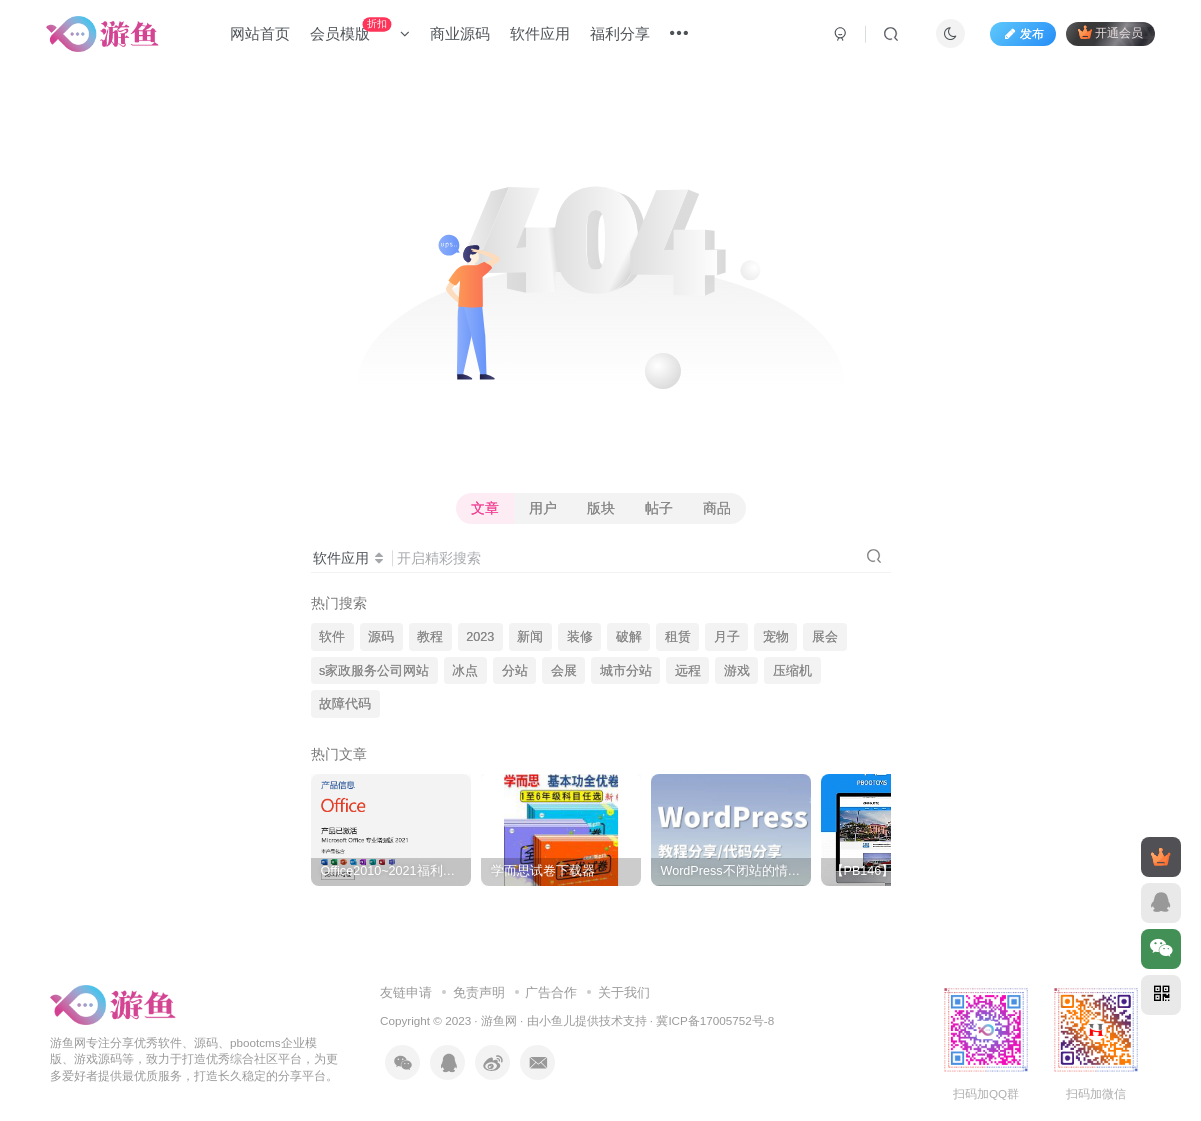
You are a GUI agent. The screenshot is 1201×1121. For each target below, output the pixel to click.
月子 (727, 637)
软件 (332, 637)
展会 (825, 637)
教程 (430, 637)
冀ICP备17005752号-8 (715, 1020)
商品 (717, 508)
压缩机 (792, 671)
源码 (381, 637)
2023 (480, 637)
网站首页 (260, 33)
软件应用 (540, 33)
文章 (485, 508)
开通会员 (1110, 32)
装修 (580, 637)
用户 (543, 508)
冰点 (465, 671)
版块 (601, 508)
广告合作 (551, 992)
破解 (629, 637)
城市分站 (626, 671)
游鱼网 (499, 1020)
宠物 (776, 637)
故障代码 (345, 704)
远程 (688, 671)
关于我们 (624, 992)
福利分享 (620, 33)
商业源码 (460, 33)
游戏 (737, 671)
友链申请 (406, 992)
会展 (564, 671)
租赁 (678, 637)
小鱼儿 (557, 1020)
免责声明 (479, 992)
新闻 (530, 637)
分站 (515, 671)
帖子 (659, 508)
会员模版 (360, 29)
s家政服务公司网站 (374, 671)
